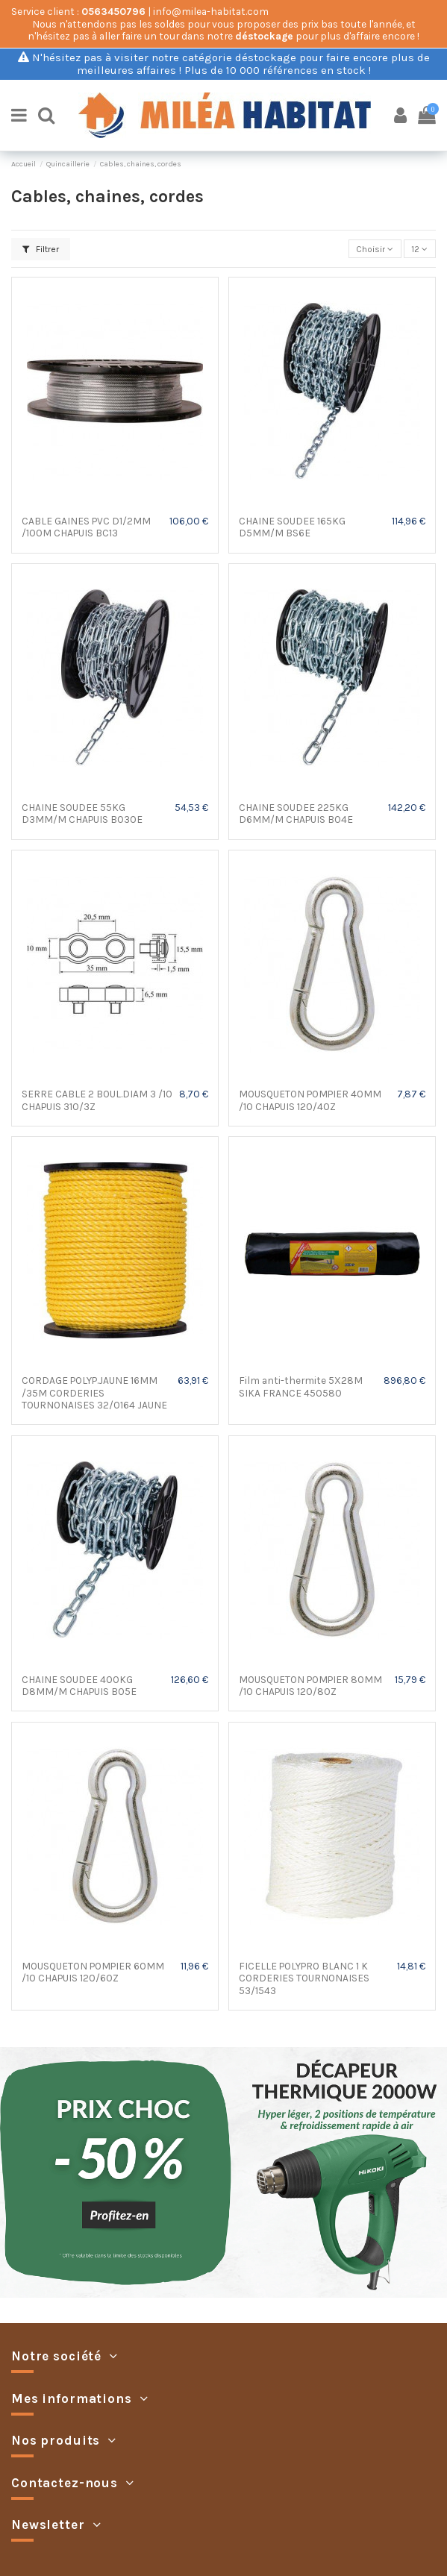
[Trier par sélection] (374, 248)
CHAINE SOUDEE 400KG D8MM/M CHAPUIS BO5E (79, 1685)
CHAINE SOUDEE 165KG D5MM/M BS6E (292, 527)
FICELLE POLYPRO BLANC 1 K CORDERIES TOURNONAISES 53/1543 (304, 1978)
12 (419, 249)
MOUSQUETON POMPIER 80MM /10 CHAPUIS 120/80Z (310, 1685)
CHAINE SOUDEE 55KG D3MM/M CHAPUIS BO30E (82, 813)
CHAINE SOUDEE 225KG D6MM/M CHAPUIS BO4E (296, 813)
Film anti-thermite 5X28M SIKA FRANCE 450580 (301, 1386)
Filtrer (40, 249)
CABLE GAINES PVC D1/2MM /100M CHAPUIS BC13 (86, 527)
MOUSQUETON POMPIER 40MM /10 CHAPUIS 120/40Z (310, 1100)
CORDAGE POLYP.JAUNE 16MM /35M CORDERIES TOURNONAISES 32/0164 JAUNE (94, 1392)
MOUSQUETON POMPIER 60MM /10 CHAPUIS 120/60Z (93, 1972)
